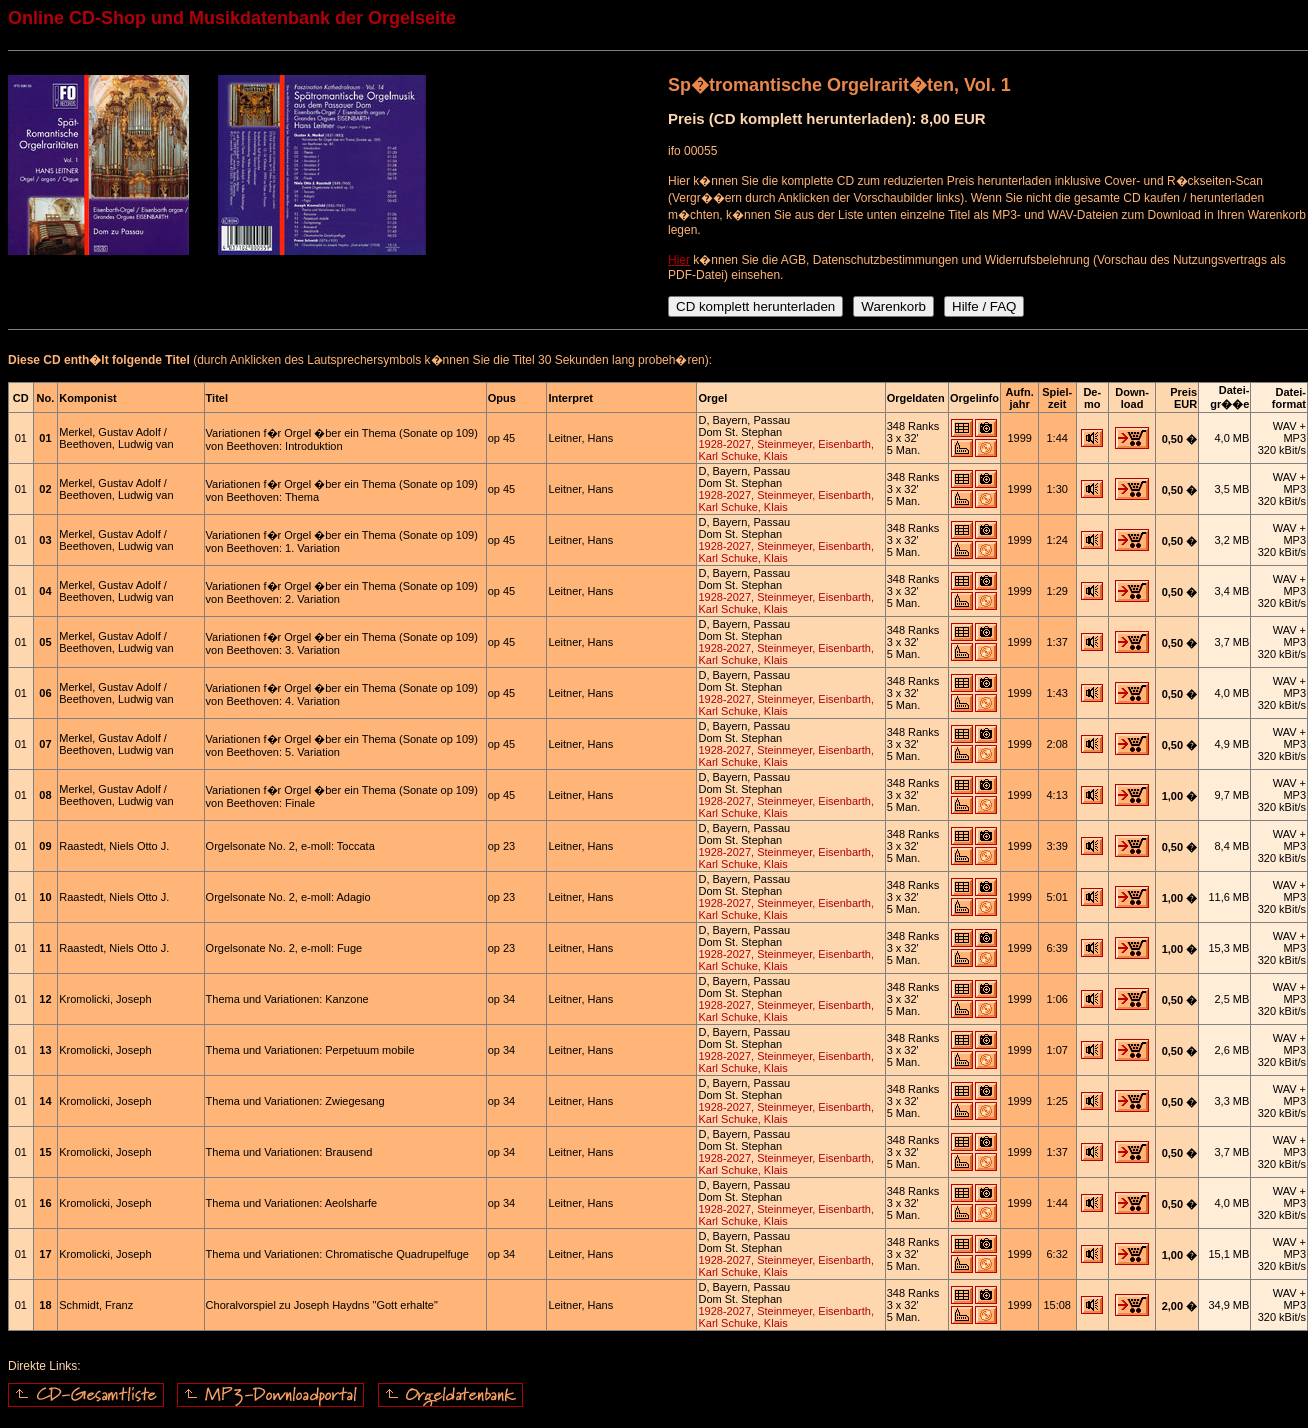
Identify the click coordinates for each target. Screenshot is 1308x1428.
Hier (679, 260)
